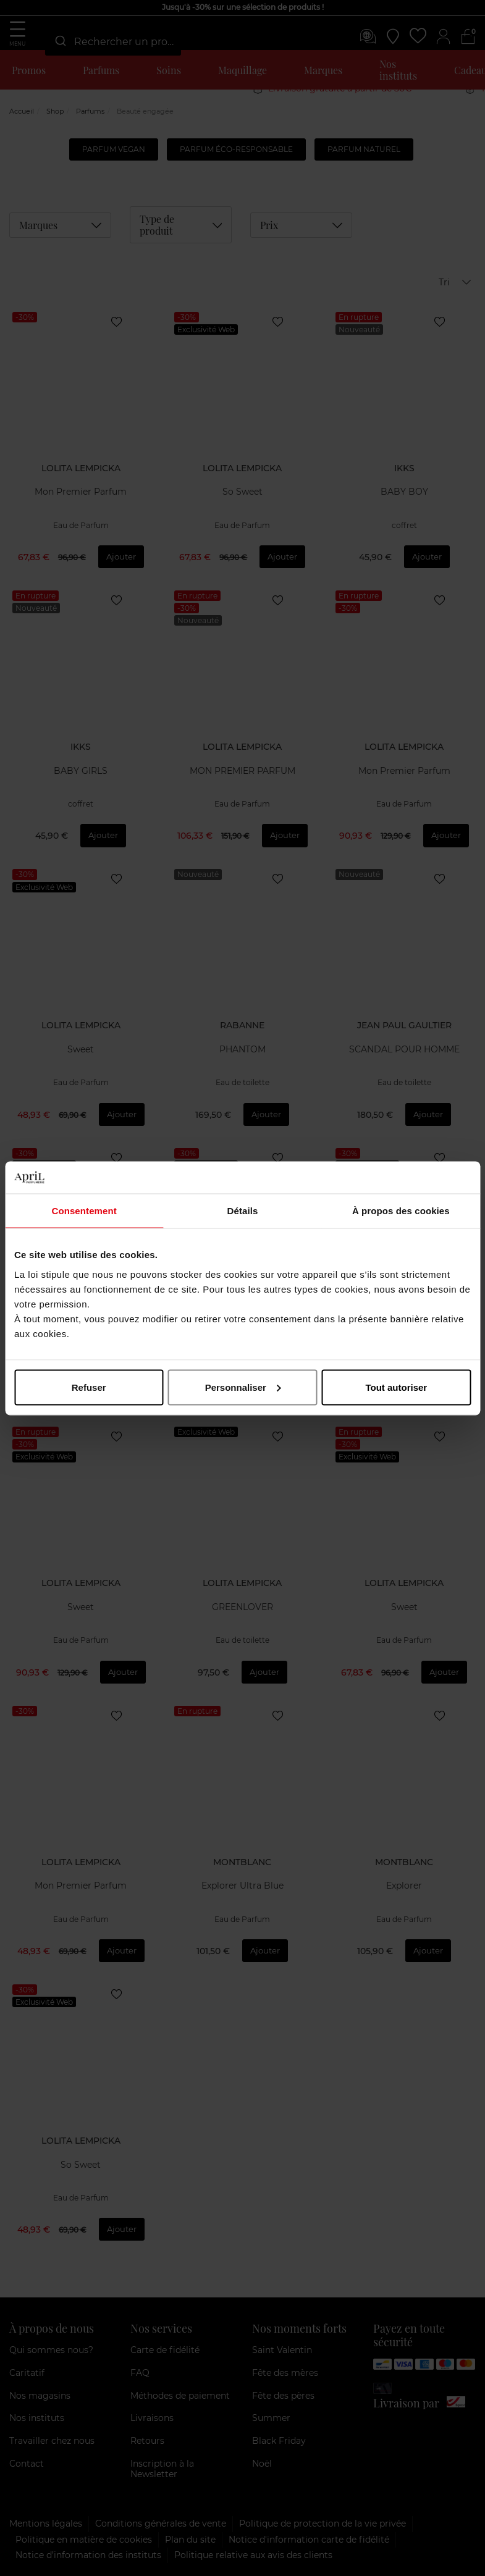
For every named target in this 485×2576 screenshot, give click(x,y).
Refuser (89, 1387)
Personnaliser (243, 1387)
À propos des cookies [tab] (401, 1211)
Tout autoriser (396, 1387)
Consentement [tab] (83, 1211)
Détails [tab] (242, 1211)
